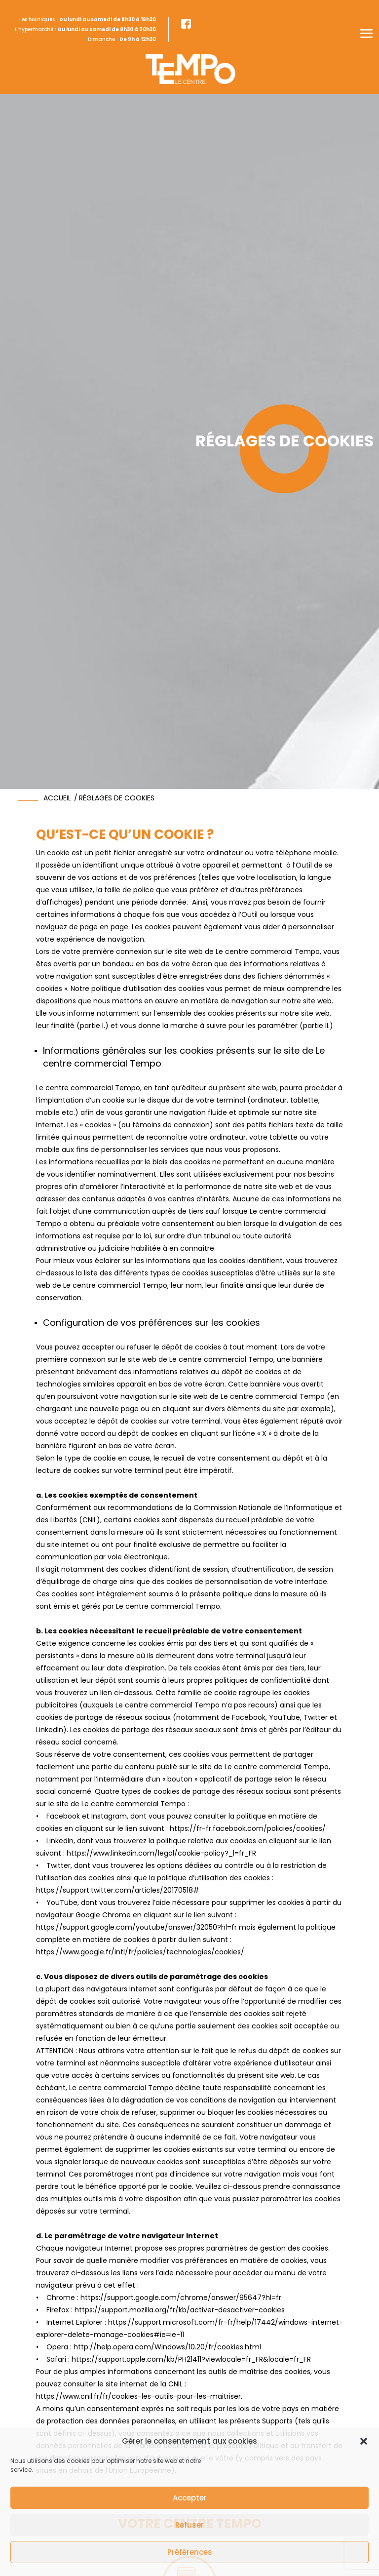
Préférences (189, 2552)
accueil (57, 798)
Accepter (190, 2498)
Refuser (189, 2525)
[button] (364, 2441)
